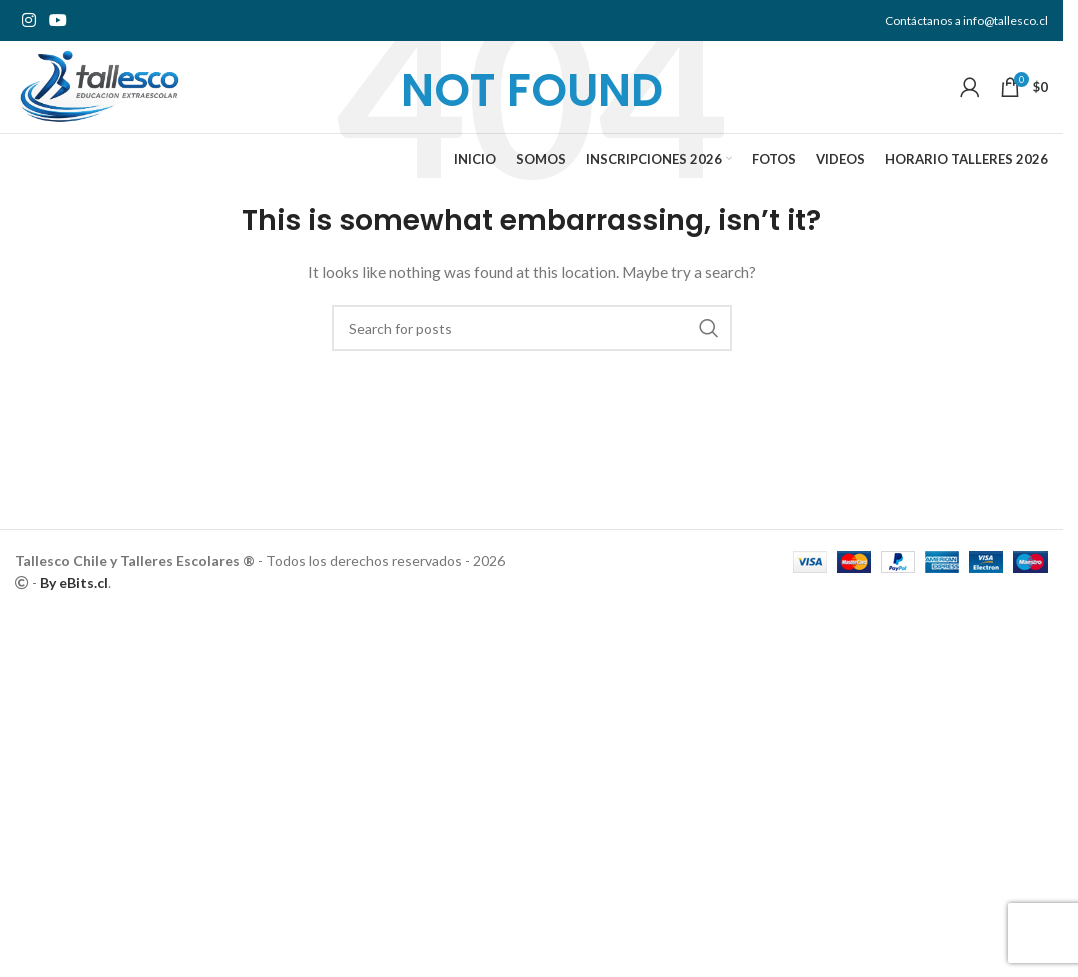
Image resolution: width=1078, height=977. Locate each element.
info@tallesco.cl (1005, 20)
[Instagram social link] (28, 21)
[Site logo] (113, 92)
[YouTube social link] (57, 21)
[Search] (532, 328)
